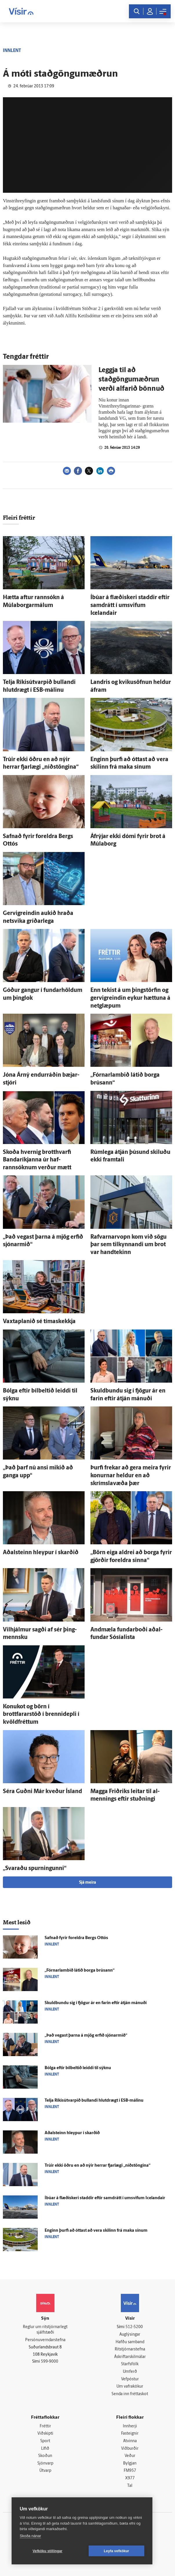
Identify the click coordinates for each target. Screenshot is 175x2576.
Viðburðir (129, 2449)
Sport (45, 2441)
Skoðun (45, 2456)
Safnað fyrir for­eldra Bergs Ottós (76, 1938)
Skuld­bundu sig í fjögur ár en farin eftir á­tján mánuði (96, 2003)
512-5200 (134, 2327)
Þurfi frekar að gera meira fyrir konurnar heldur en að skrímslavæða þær (130, 1475)
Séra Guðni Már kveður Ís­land (42, 1792)
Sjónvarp (45, 2463)
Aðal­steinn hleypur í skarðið (41, 1553)
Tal (129, 2486)
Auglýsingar (129, 2334)
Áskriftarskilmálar (130, 2357)
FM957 (130, 2471)
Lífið (45, 2449)
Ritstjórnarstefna (130, 2349)
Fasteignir (129, 2433)
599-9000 (49, 2361)
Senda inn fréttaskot (130, 2394)
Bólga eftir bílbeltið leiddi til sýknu (78, 2068)
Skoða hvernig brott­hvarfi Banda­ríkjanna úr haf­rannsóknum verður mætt (37, 1160)
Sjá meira (87, 1882)
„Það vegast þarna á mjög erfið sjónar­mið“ (86, 2035)
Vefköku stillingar (48, 2551)
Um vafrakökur (129, 2386)
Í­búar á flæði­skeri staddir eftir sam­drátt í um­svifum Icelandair (129, 605)
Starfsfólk (129, 2364)
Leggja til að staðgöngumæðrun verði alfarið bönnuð (131, 379)
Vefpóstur (130, 2379)
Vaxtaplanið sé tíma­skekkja (39, 1322)
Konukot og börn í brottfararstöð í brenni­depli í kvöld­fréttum (41, 1714)
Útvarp (45, 2471)
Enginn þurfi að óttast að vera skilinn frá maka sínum (96, 2231)
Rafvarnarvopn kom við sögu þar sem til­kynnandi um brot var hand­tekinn (128, 1244)
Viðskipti (45, 2433)
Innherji (130, 2426)
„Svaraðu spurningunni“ (34, 1868)
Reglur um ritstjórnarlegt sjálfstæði (45, 2330)
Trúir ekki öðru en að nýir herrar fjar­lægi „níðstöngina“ (97, 2166)
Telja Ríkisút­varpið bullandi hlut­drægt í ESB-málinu (94, 2100)
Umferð (130, 2372)
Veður (130, 2456)
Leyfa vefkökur (116, 2551)
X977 (130, 2478)
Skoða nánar (30, 2536)
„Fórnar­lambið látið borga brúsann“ (79, 1970)
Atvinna (130, 2441)
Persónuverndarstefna (45, 2340)
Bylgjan (129, 2463)
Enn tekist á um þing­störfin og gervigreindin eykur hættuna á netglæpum (130, 998)
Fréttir (45, 2426)
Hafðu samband (130, 2342)
